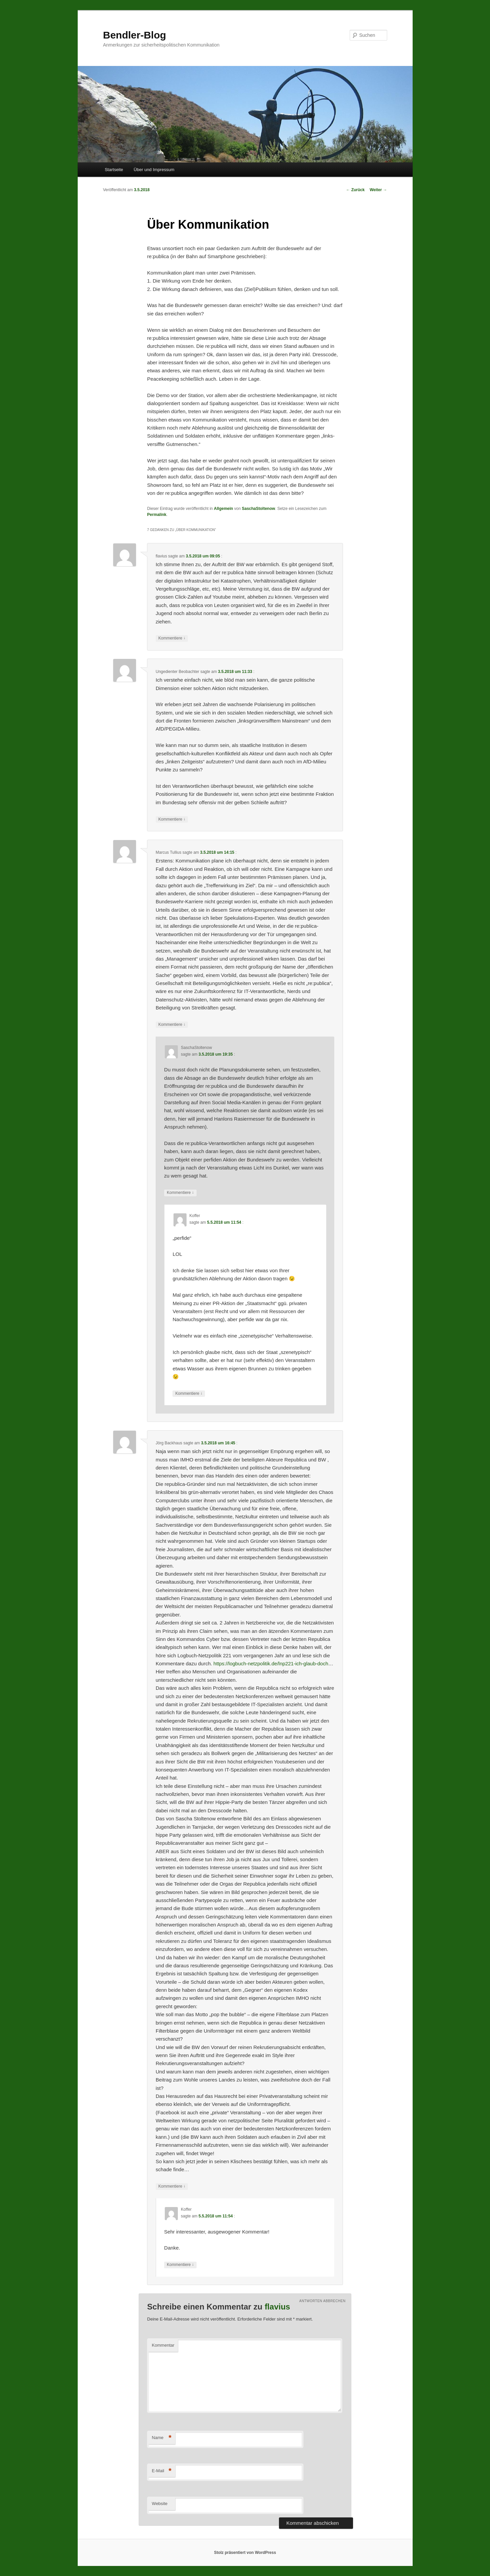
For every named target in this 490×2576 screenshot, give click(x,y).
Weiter (378, 189)
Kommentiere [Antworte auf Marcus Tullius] (172, 1024)
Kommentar (163, 2345)
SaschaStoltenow (258, 508)
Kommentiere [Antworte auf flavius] (172, 638)
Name (161, 2438)
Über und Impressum (154, 169)
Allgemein (223, 508)
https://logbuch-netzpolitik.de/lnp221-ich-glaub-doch (270, 1663)
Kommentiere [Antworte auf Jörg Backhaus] (172, 2186)
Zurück (355, 189)
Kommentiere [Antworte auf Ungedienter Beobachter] (172, 819)
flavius (277, 2306)
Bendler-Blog (134, 35)
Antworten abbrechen (322, 2301)
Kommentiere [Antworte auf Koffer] (188, 1393)
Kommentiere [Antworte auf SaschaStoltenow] (180, 1193)
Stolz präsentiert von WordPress (245, 2552)
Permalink (156, 514)
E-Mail (161, 2471)
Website (159, 2503)
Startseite (114, 169)
